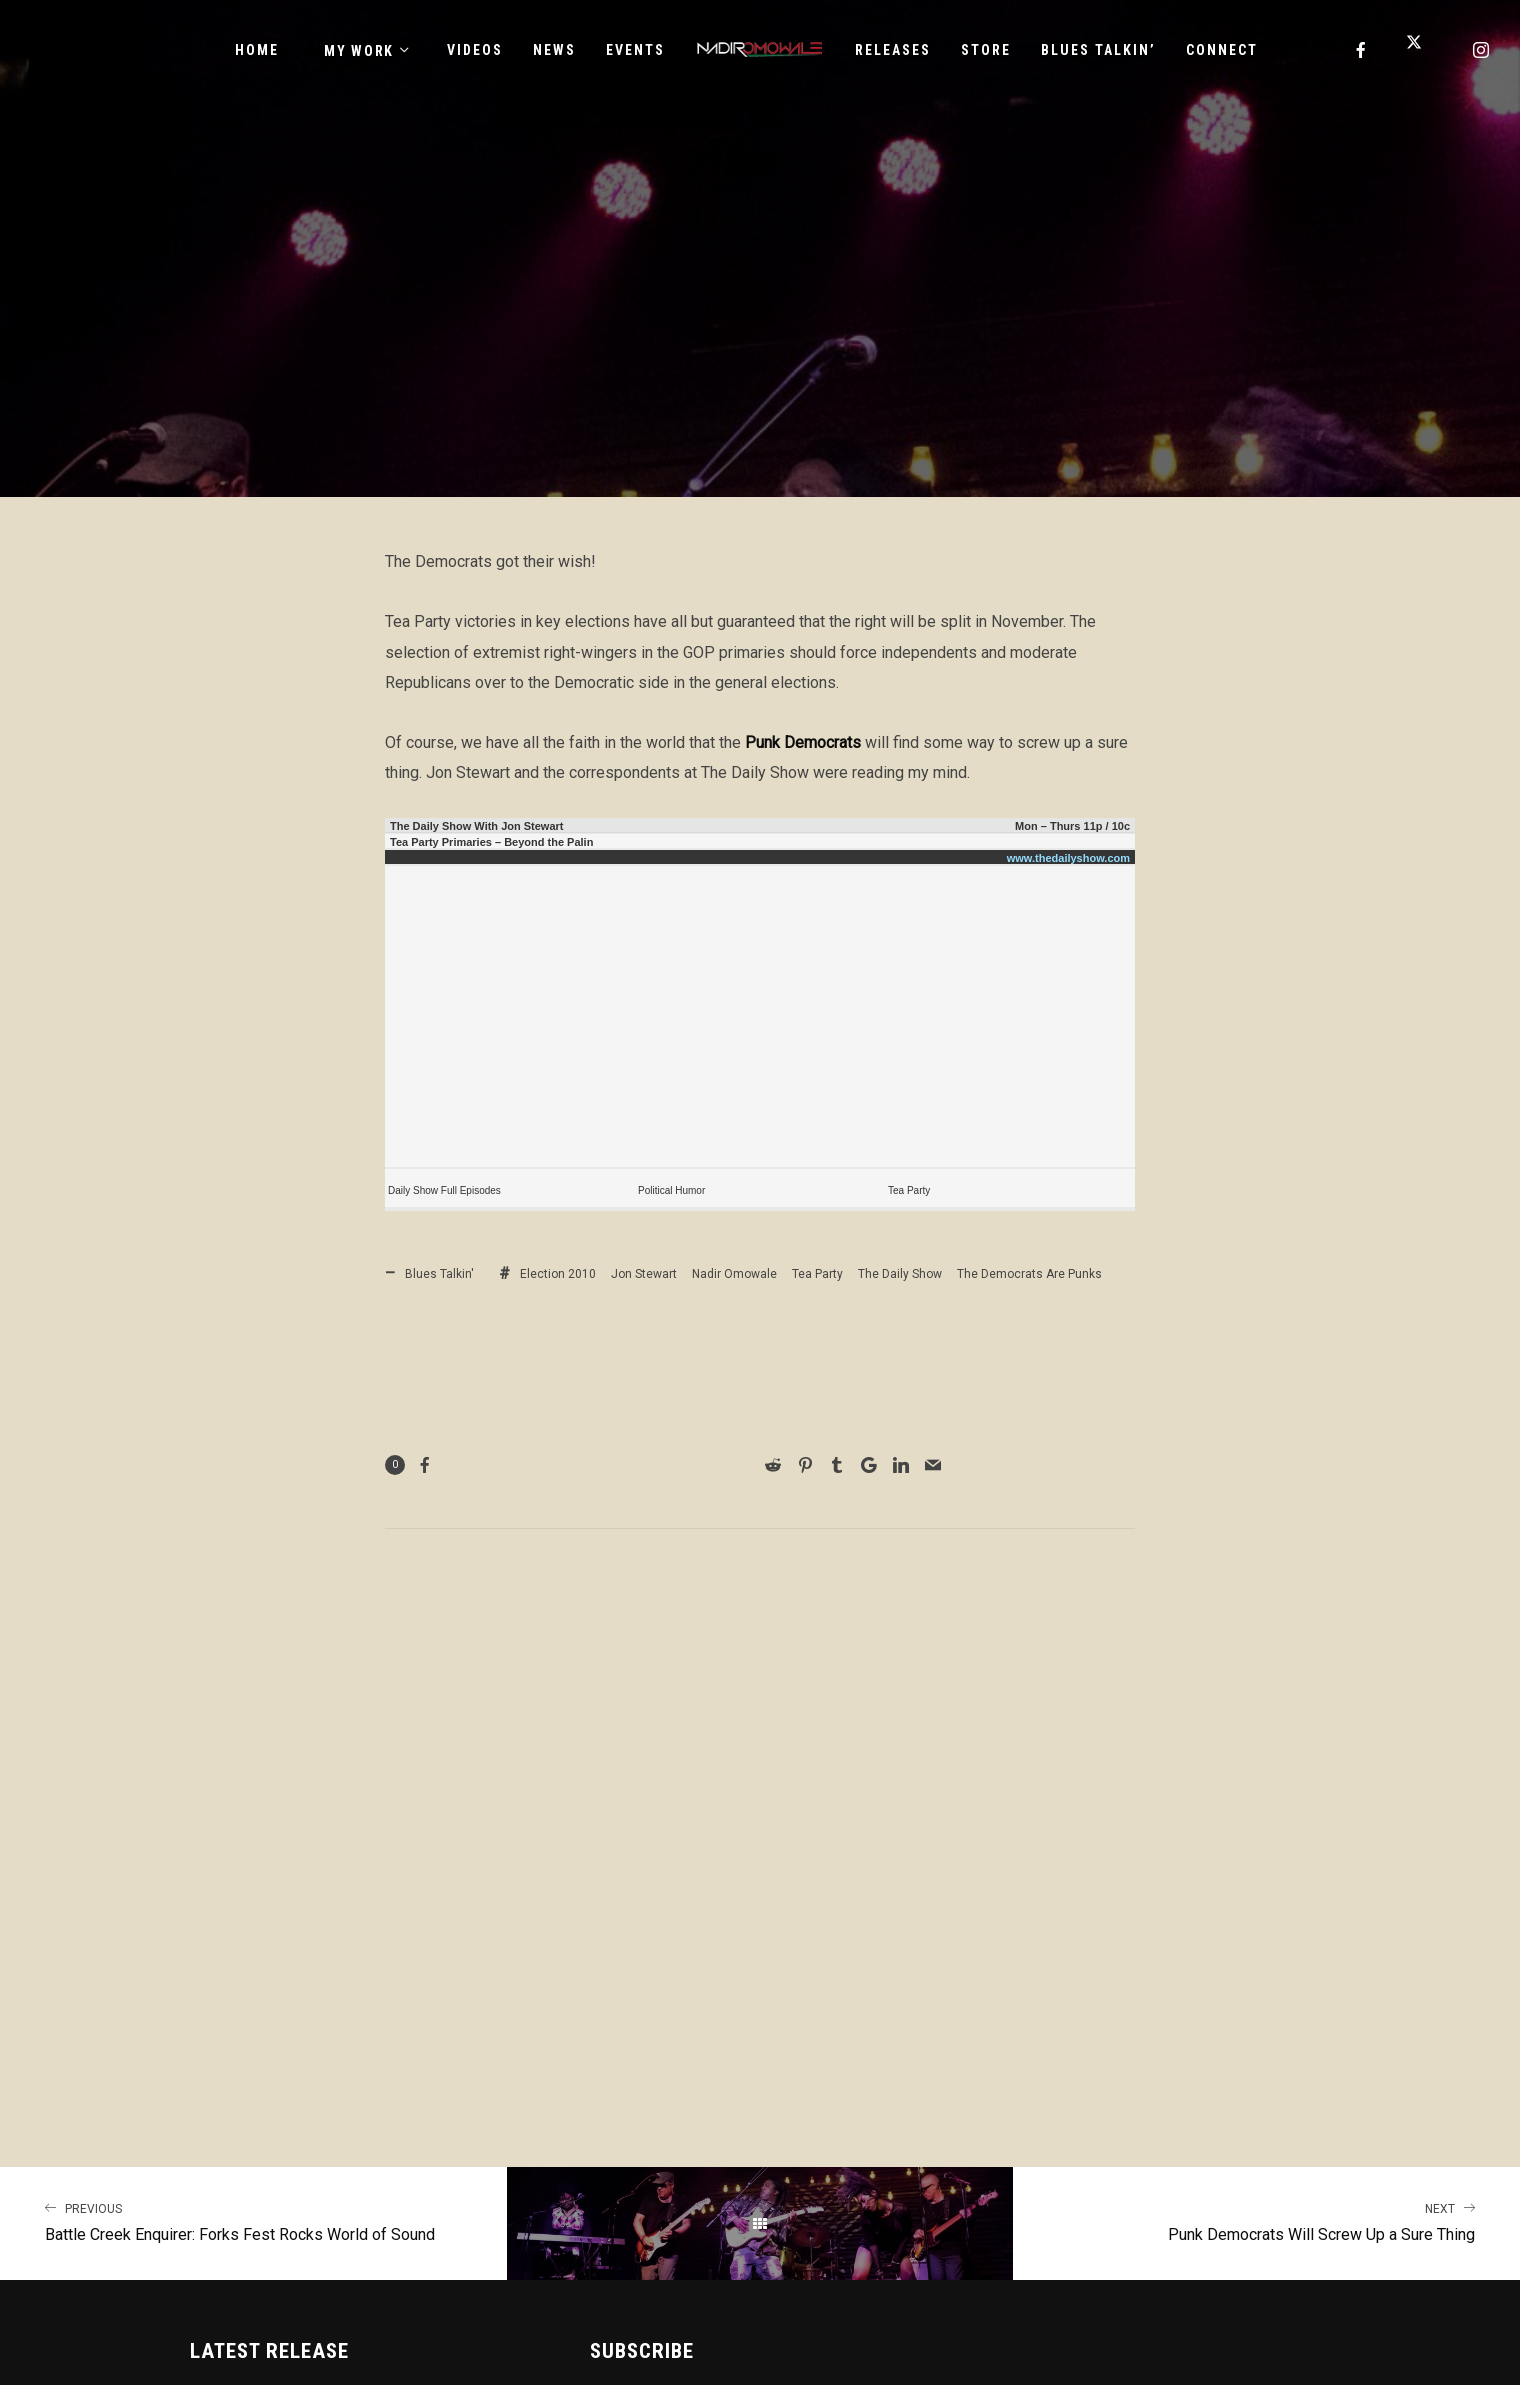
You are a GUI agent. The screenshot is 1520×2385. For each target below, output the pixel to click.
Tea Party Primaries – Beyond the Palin (491, 842)
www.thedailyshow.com (1068, 858)
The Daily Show (900, 1274)
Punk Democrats (803, 742)
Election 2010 (558, 1274)
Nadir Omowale (734, 1274)
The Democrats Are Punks (1029, 1274)
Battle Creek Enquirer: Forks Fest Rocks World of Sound (253, 2221)
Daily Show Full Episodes (444, 1190)
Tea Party (909, 1190)
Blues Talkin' (439, 1274)
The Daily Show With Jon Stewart (476, 826)
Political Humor (671, 1190)
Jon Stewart (644, 1274)
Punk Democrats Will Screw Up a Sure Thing (1266, 2221)
